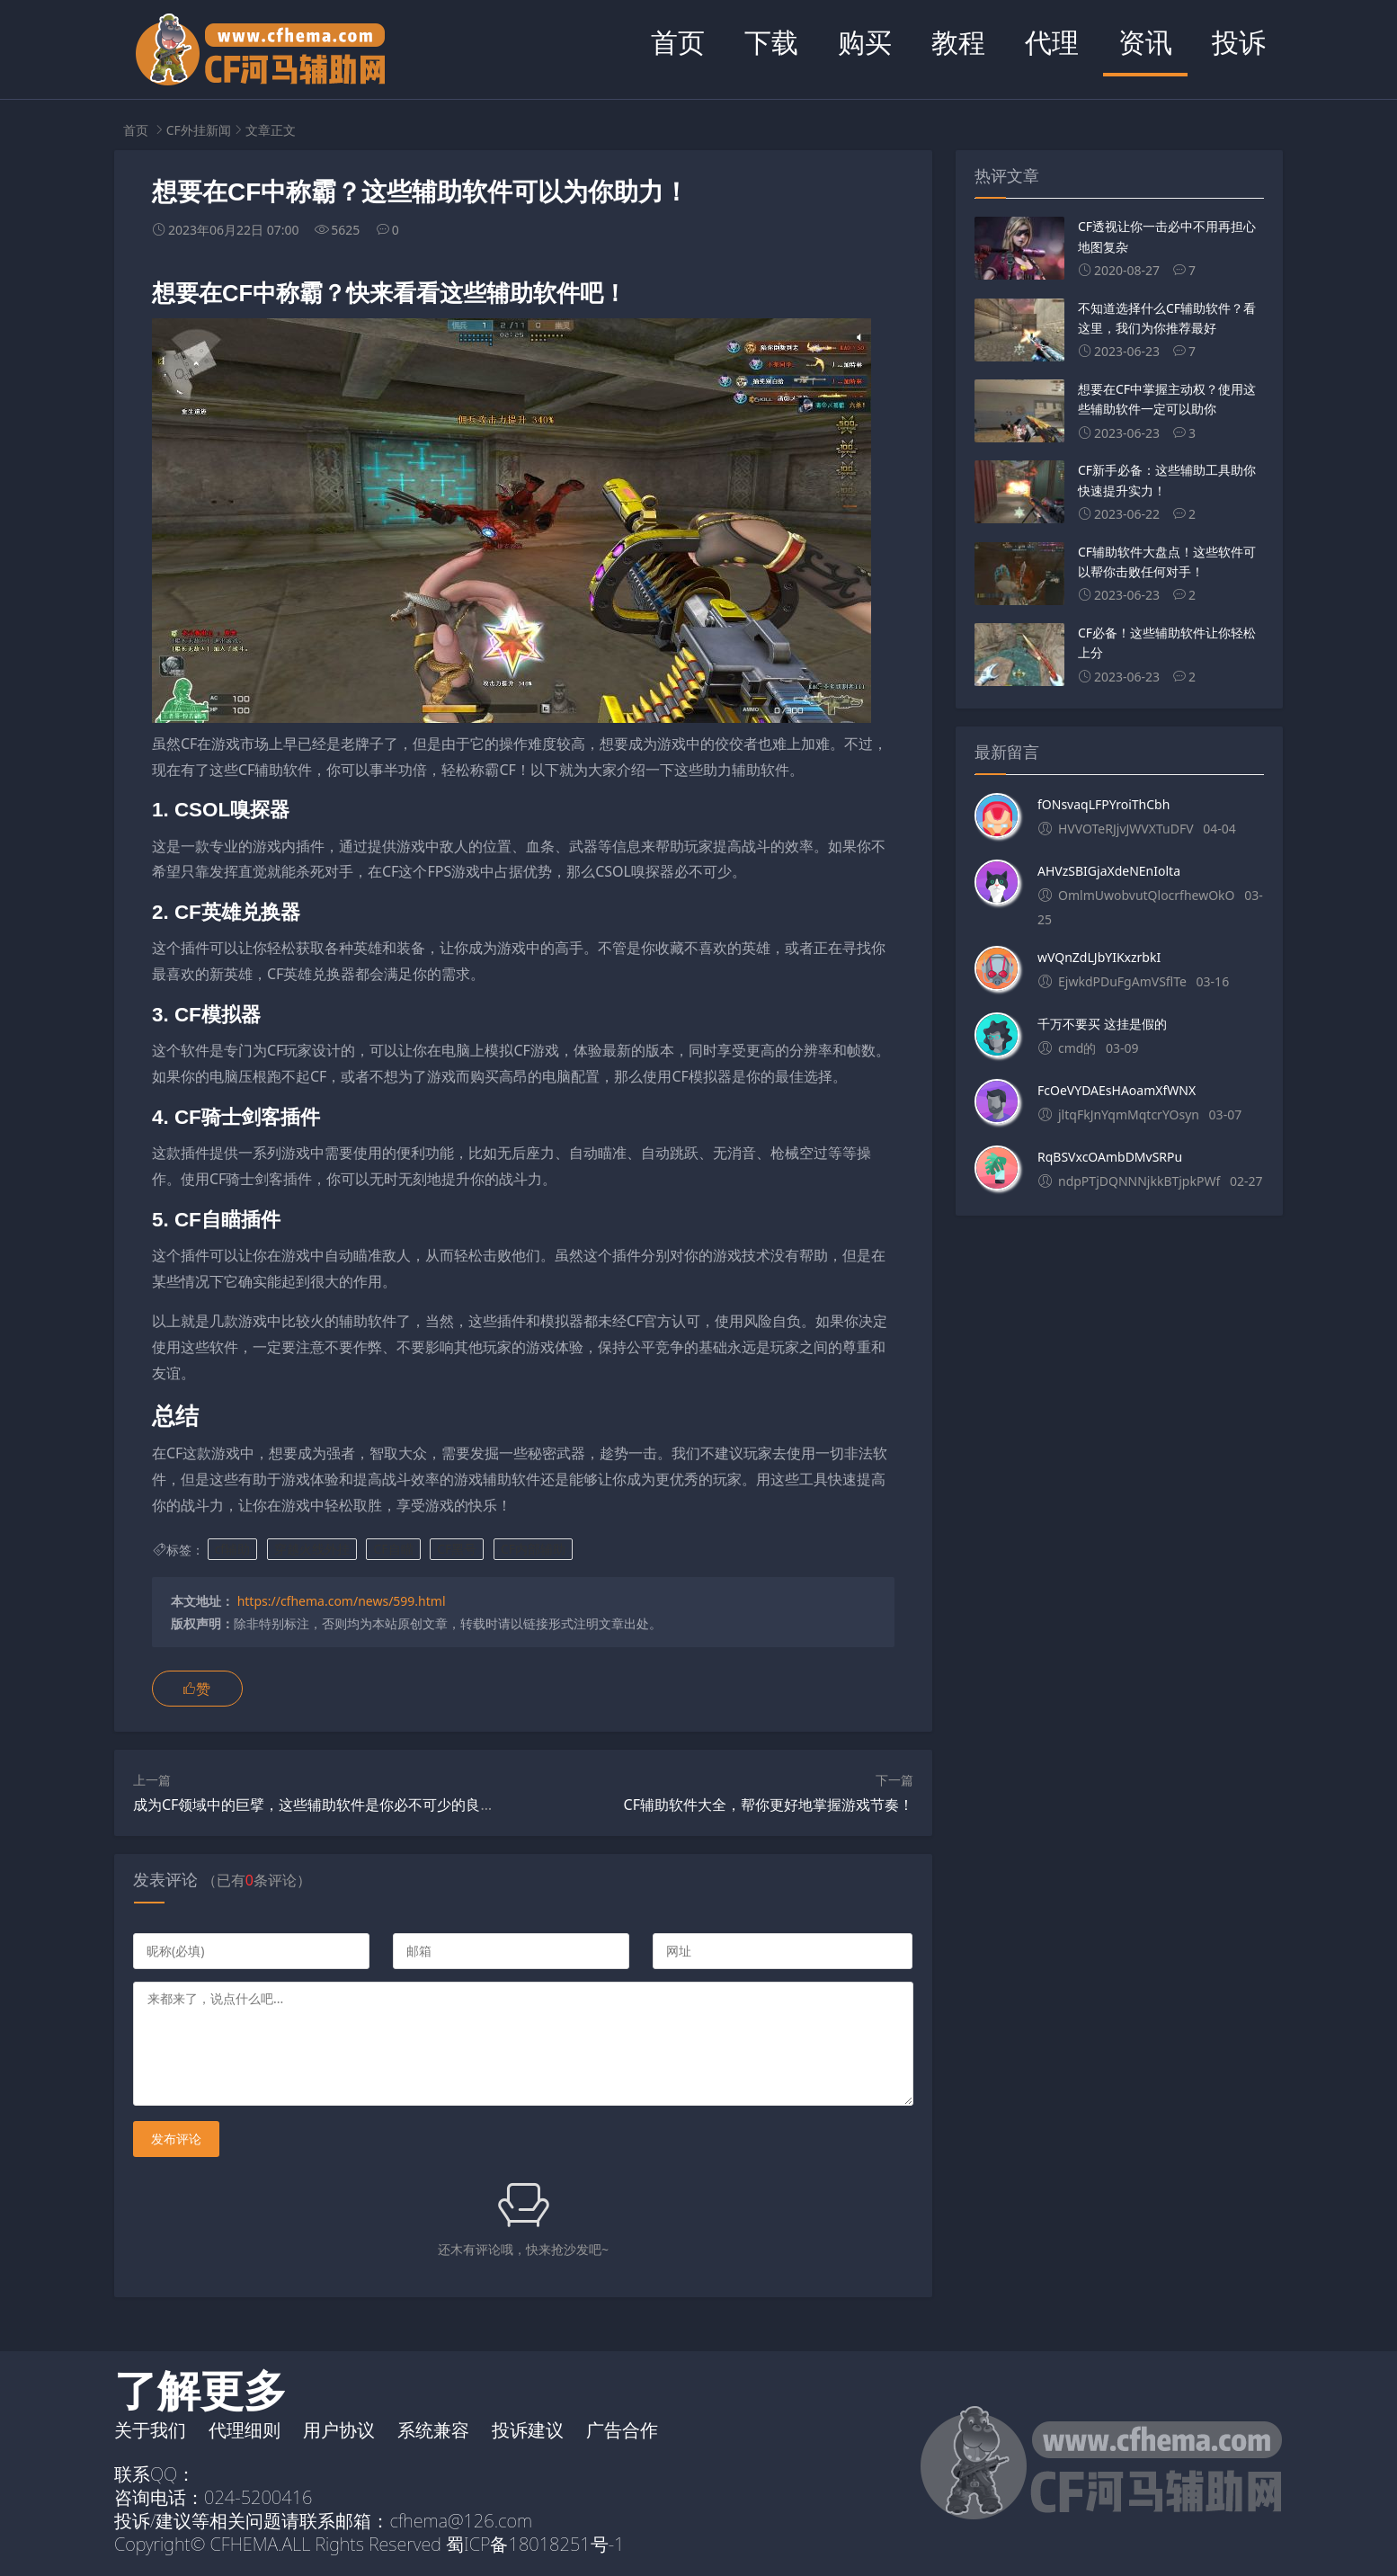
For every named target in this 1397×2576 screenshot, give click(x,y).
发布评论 (176, 2138)
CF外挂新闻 (198, 129)
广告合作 (622, 2430)
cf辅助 (233, 1549)
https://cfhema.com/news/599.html (341, 1600)
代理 (1052, 41)
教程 (958, 41)
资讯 (1145, 41)
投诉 (1239, 41)
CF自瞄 (393, 1549)
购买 (865, 41)
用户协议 (339, 2430)
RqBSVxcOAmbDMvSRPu (1109, 1156)
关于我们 (150, 2430)
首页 (678, 41)
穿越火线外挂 (312, 1549)
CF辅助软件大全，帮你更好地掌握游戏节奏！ (768, 1804)
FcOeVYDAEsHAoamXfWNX (1116, 1090)
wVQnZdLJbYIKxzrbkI (1099, 957)
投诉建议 (528, 2430)
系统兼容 (433, 2430)
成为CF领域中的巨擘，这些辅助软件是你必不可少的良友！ (321, 1804)
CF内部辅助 (533, 1549)
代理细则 (244, 2430)
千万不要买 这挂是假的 (1102, 1023)
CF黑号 (456, 1549)
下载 (771, 41)
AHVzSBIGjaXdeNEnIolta (1108, 870)
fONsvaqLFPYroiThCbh (1103, 804)
